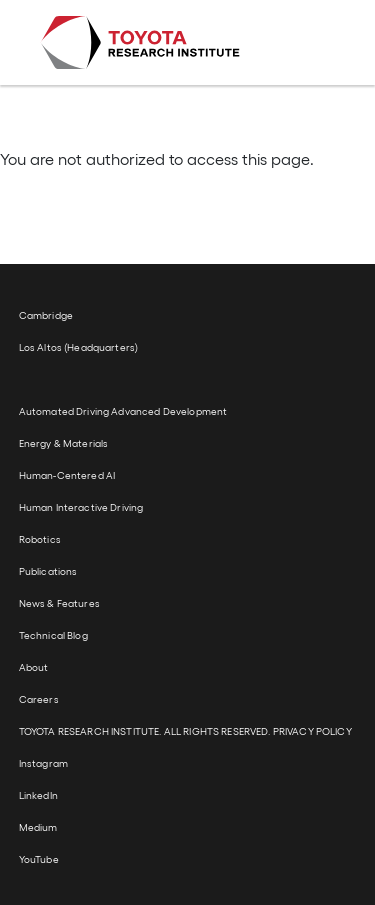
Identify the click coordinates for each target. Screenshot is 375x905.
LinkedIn (38, 795)
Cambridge (46, 315)
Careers (39, 699)
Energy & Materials (64, 443)
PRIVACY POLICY (312, 731)
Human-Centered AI (67, 475)
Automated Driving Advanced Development (123, 411)
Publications (48, 571)
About (34, 667)
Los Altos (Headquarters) (78, 347)
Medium (38, 827)
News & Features (59, 603)
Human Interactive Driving (81, 507)
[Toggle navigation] (307, 43)
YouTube (39, 859)
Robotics (40, 539)
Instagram (43, 763)
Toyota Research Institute (140, 42)
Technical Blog (53, 635)
